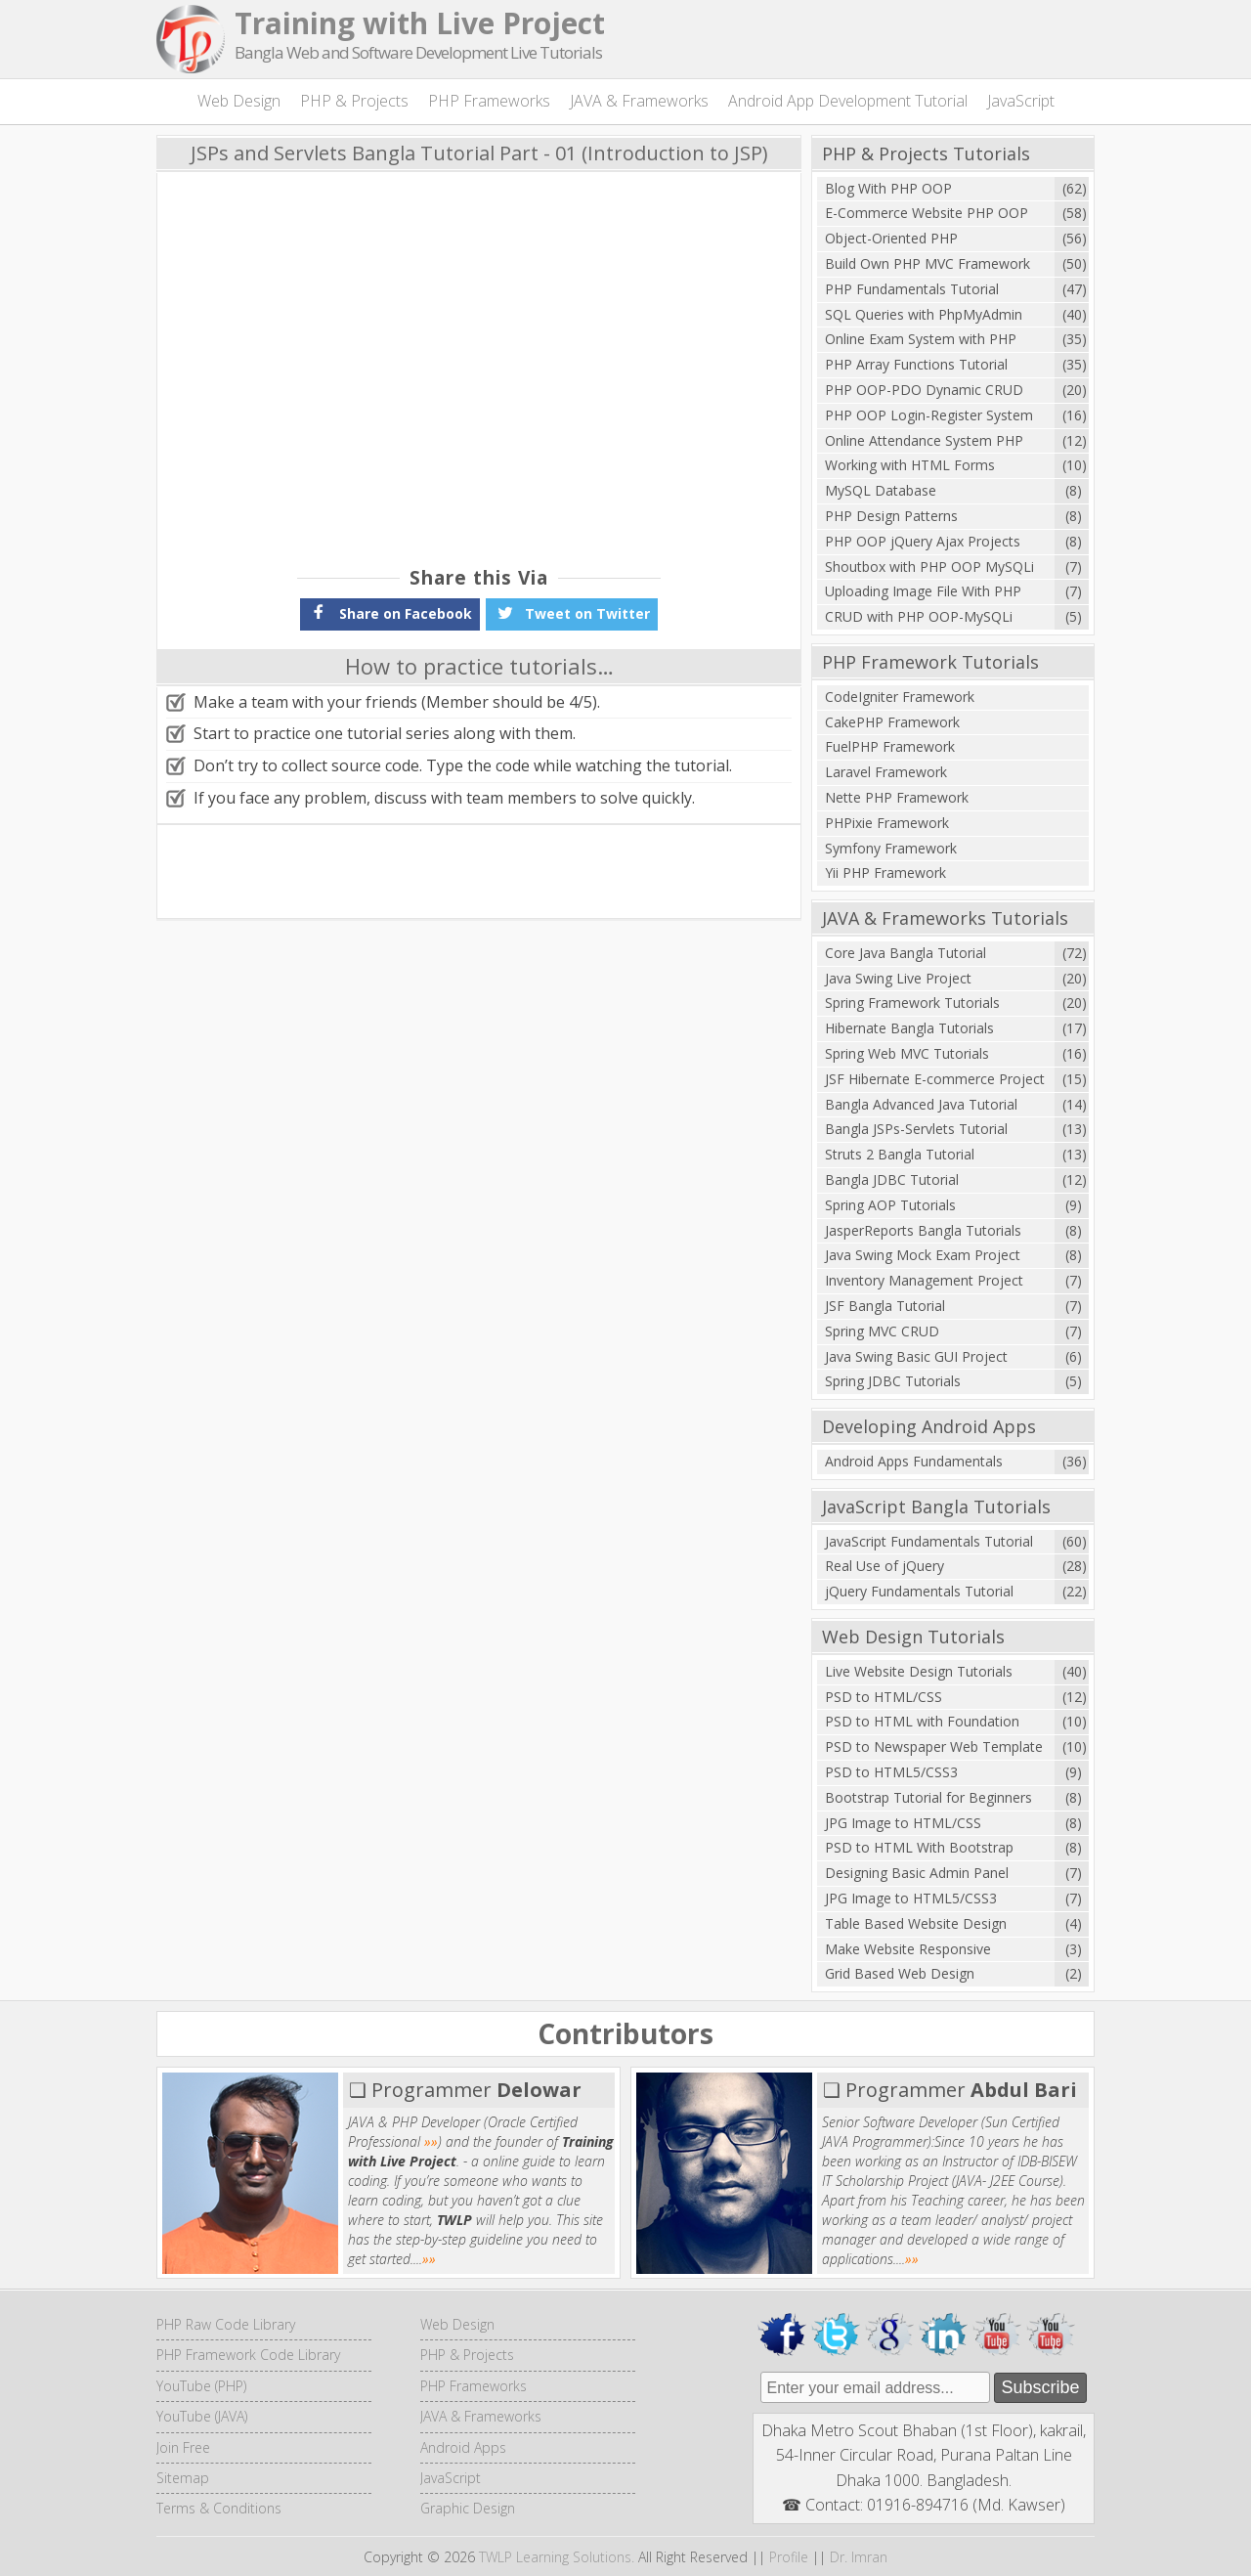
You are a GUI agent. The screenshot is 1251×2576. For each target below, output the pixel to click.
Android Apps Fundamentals (914, 1461)
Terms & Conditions (218, 2508)
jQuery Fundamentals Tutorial (919, 1591)
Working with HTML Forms (910, 465)
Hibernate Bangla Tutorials (909, 1028)
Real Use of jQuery (884, 1565)
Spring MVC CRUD (882, 1331)
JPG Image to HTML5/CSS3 (911, 1898)
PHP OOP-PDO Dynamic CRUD (924, 389)
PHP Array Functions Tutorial (916, 364)
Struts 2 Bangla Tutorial (899, 1154)
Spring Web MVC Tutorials (907, 1053)
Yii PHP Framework (885, 872)
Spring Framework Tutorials (912, 1002)
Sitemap (182, 2477)
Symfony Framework (891, 848)
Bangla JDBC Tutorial (892, 1179)
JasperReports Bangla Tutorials (923, 1230)
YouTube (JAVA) (201, 2416)
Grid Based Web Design (899, 1973)
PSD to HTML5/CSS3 (891, 1772)
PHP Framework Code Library (248, 2354)
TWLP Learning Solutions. (556, 2557)
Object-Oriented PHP (891, 238)
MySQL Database (880, 490)
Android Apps (463, 2447)
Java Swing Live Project (898, 978)
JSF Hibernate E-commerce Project (935, 1079)
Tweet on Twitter (572, 612)
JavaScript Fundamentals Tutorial (929, 1541)
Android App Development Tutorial (848, 100)
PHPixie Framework (887, 822)
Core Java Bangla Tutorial (905, 952)
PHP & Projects (354, 100)
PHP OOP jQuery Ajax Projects (922, 541)
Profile (788, 2557)
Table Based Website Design (916, 1923)
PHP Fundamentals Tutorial (912, 289)
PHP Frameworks (489, 100)
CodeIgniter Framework (899, 696)
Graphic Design (467, 2508)
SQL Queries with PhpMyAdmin (923, 314)
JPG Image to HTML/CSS (903, 1822)
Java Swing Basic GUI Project (916, 1356)
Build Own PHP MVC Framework (927, 263)
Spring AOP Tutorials (890, 1205)
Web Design (238, 100)
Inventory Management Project (924, 1280)
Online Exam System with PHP (920, 338)
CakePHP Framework (892, 722)
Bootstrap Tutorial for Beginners (928, 1797)
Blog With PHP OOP (888, 188)
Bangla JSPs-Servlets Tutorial (916, 1128)
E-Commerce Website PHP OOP (926, 212)
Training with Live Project (420, 23)
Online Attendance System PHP (924, 440)
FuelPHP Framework (890, 746)
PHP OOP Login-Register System (929, 415)
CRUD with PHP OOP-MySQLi (919, 616)
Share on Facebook (390, 612)
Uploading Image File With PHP (923, 591)
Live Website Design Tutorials (919, 1671)
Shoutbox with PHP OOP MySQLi (929, 566)
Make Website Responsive (908, 1949)
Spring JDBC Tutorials (893, 1381)
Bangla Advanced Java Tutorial (921, 1104)
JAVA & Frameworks (639, 100)
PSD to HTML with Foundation (922, 1721)
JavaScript (1021, 100)
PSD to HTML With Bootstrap (919, 1847)
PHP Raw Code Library (225, 2324)
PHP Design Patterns (891, 515)
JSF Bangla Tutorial (885, 1305)
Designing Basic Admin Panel (917, 1872)
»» (431, 2141)
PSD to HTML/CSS (883, 1696)
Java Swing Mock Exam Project (922, 1254)
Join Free (183, 2447)
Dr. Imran (858, 2557)
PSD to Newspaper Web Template (934, 1746)
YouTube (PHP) (201, 2386)
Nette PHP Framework (897, 797)
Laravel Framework (886, 772)
